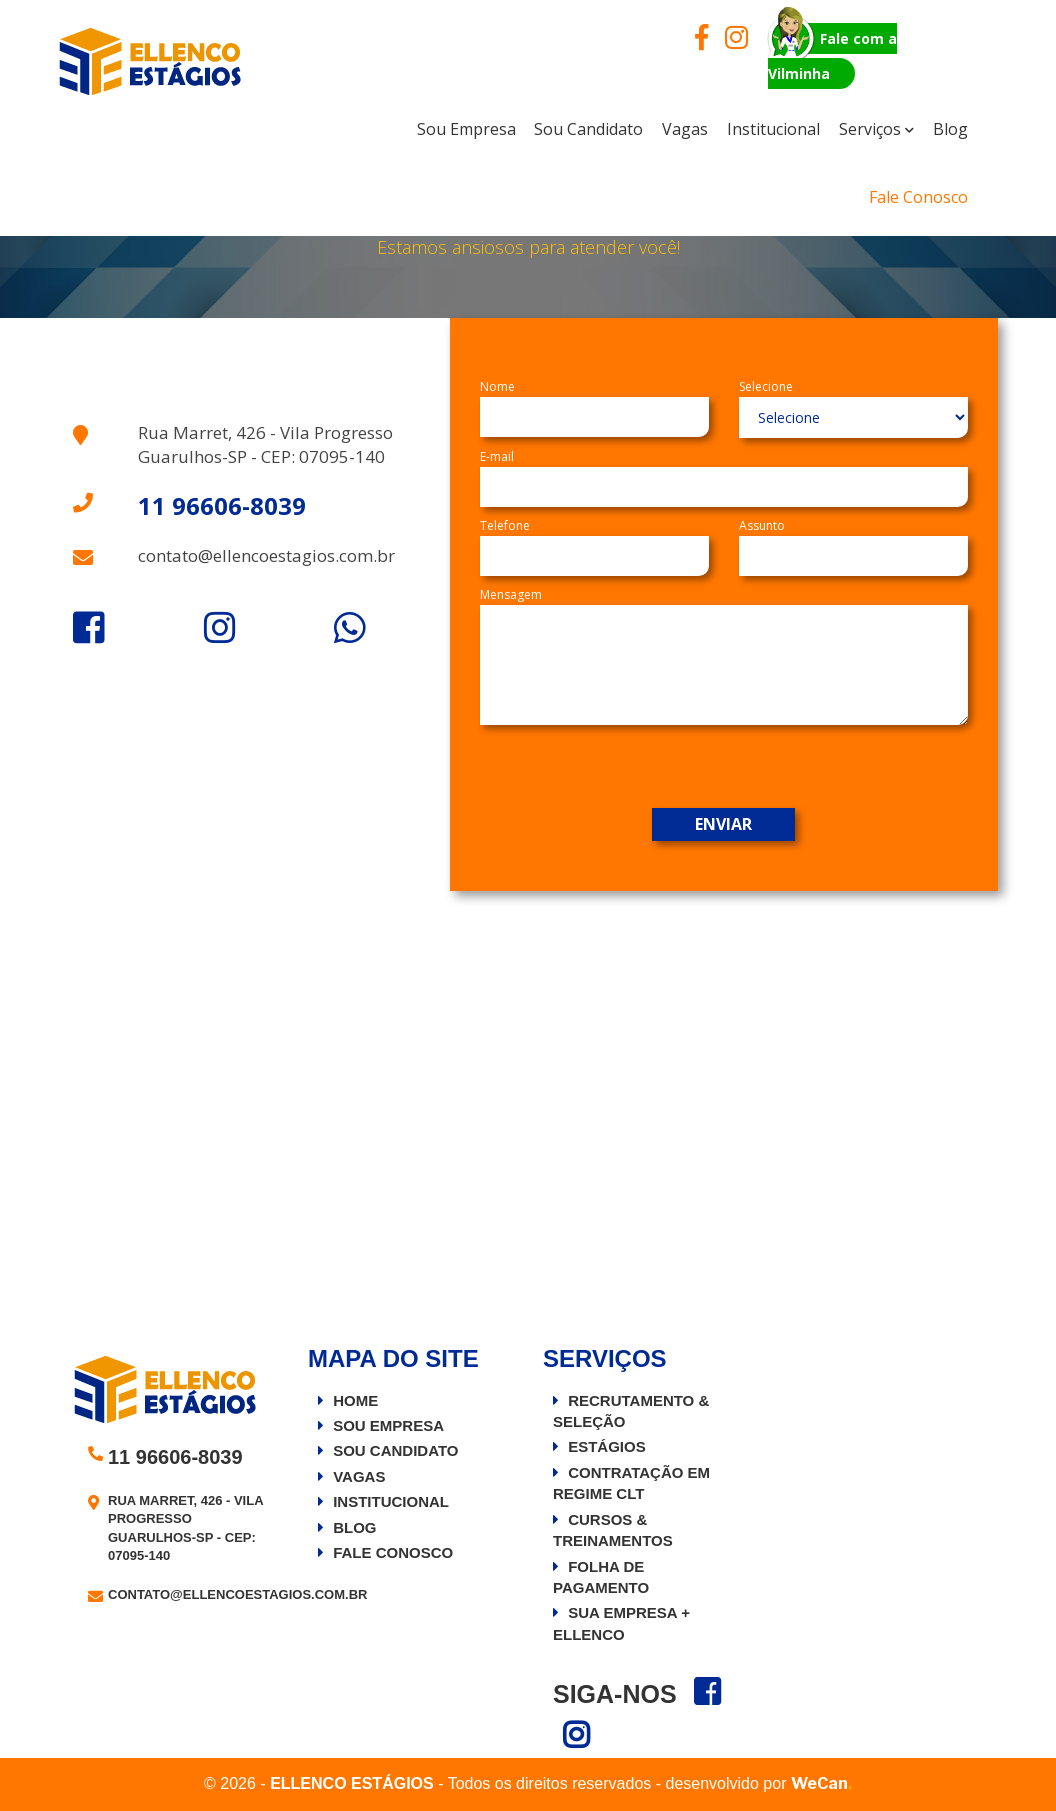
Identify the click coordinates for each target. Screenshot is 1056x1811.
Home (355, 1400)
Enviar (723, 824)
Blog (950, 129)
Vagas (685, 129)
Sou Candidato (588, 129)
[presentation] (746, 769)
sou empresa (466, 129)
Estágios (607, 1446)
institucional (773, 129)
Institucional (391, 1501)
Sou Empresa (388, 1425)
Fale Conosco (918, 197)
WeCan (821, 1783)
